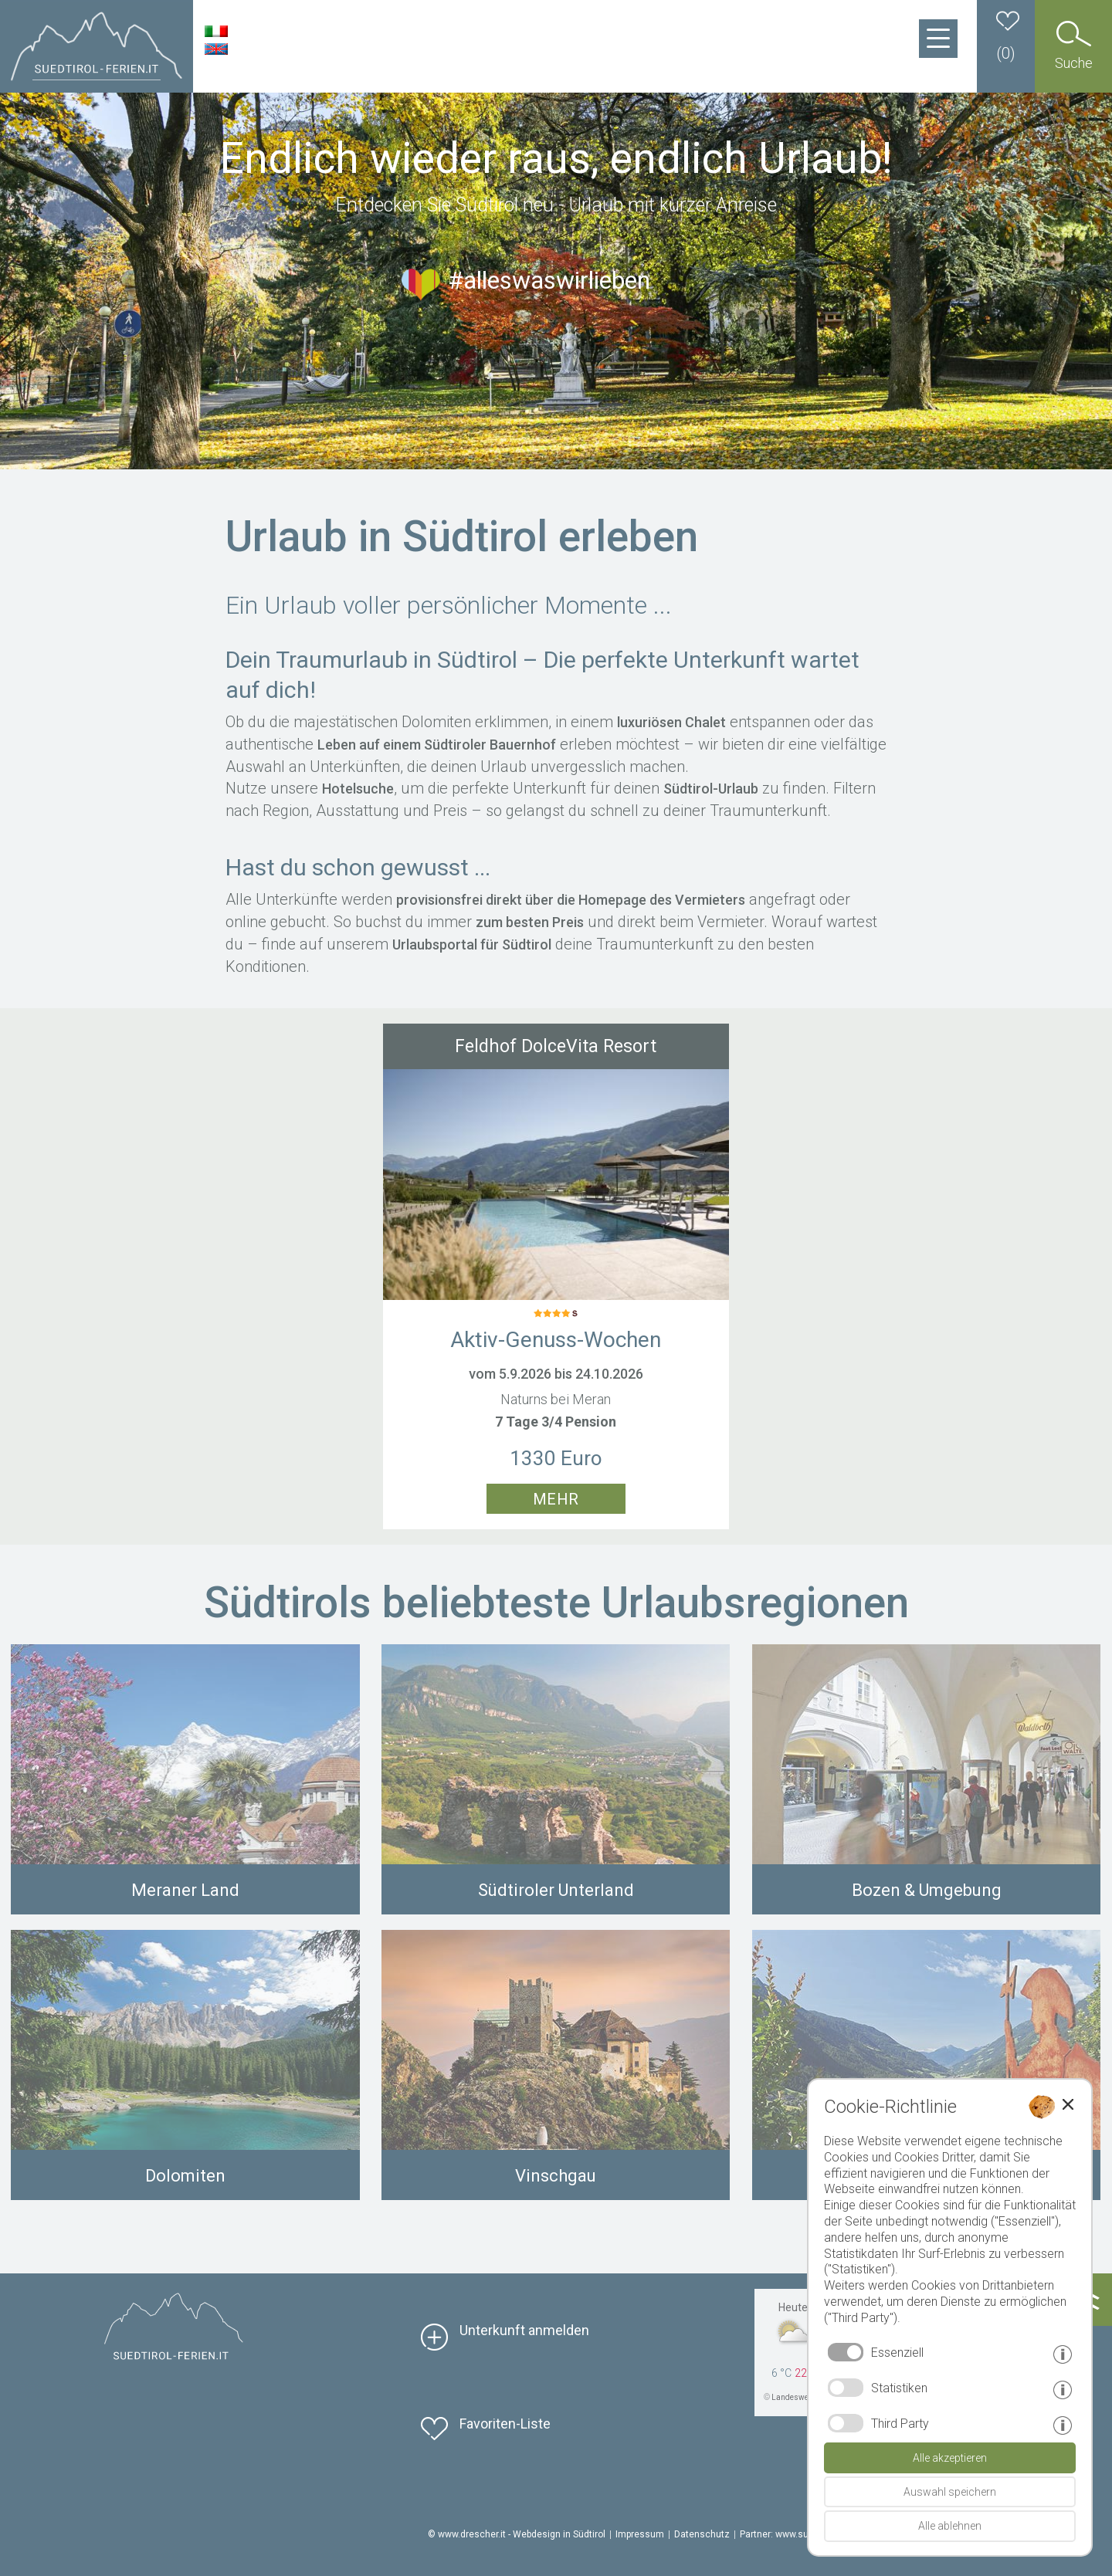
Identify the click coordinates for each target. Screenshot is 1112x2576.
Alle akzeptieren (950, 2458)
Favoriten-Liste (505, 2423)
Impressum (639, 2534)
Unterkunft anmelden (524, 2330)
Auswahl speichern (950, 2492)
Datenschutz (702, 2534)
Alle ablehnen (949, 2526)
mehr (556, 1499)
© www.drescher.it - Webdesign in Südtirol (516, 2534)
